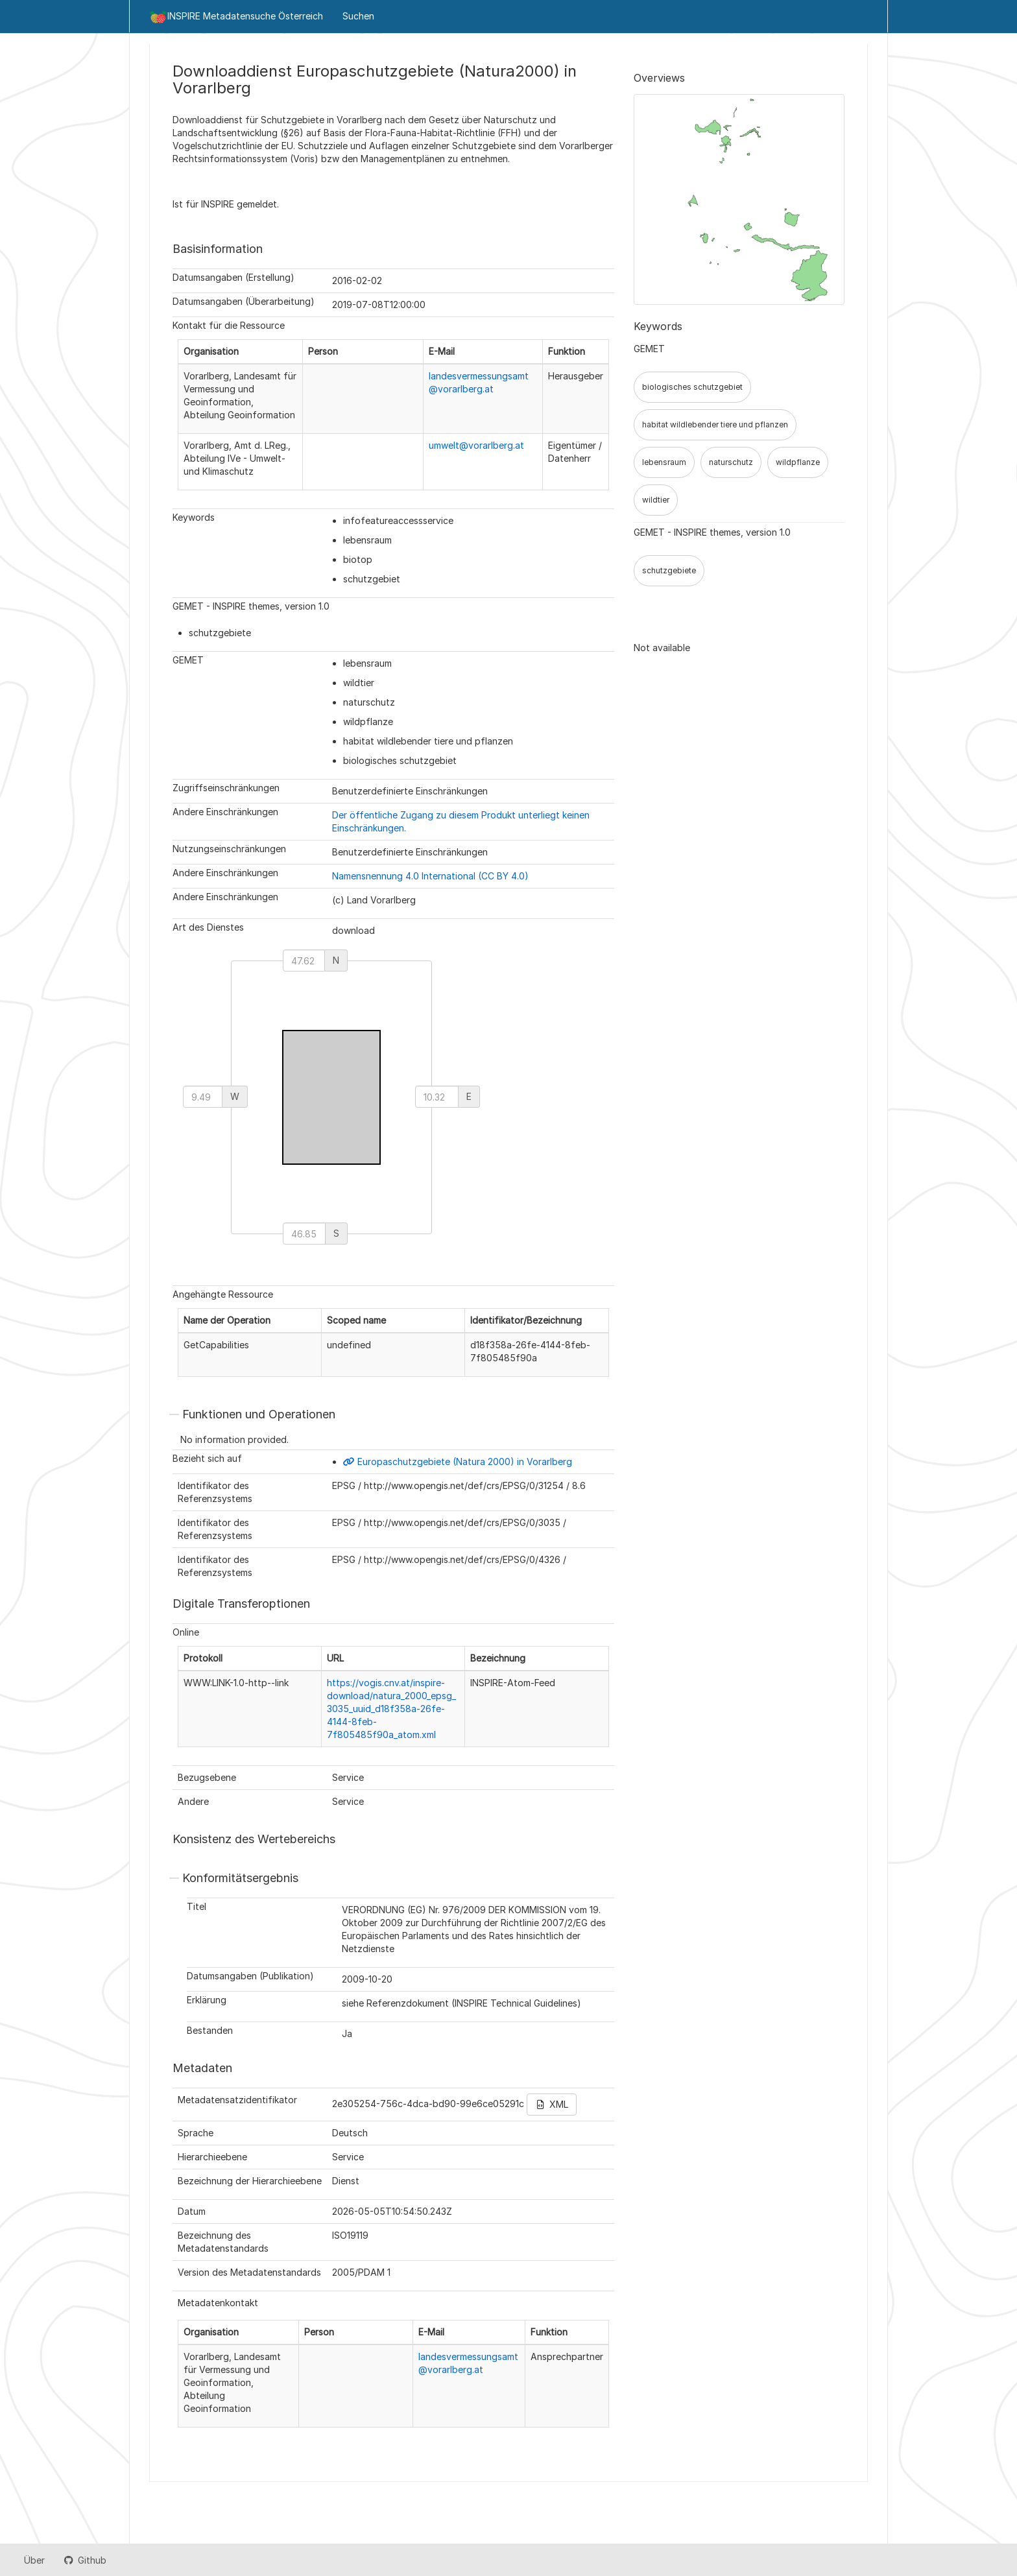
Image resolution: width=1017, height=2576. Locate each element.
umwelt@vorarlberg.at (476, 445)
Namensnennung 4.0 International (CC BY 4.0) (430, 875)
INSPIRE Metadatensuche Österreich (236, 17)
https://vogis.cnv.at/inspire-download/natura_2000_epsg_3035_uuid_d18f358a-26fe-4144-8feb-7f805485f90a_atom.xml (391, 1708)
